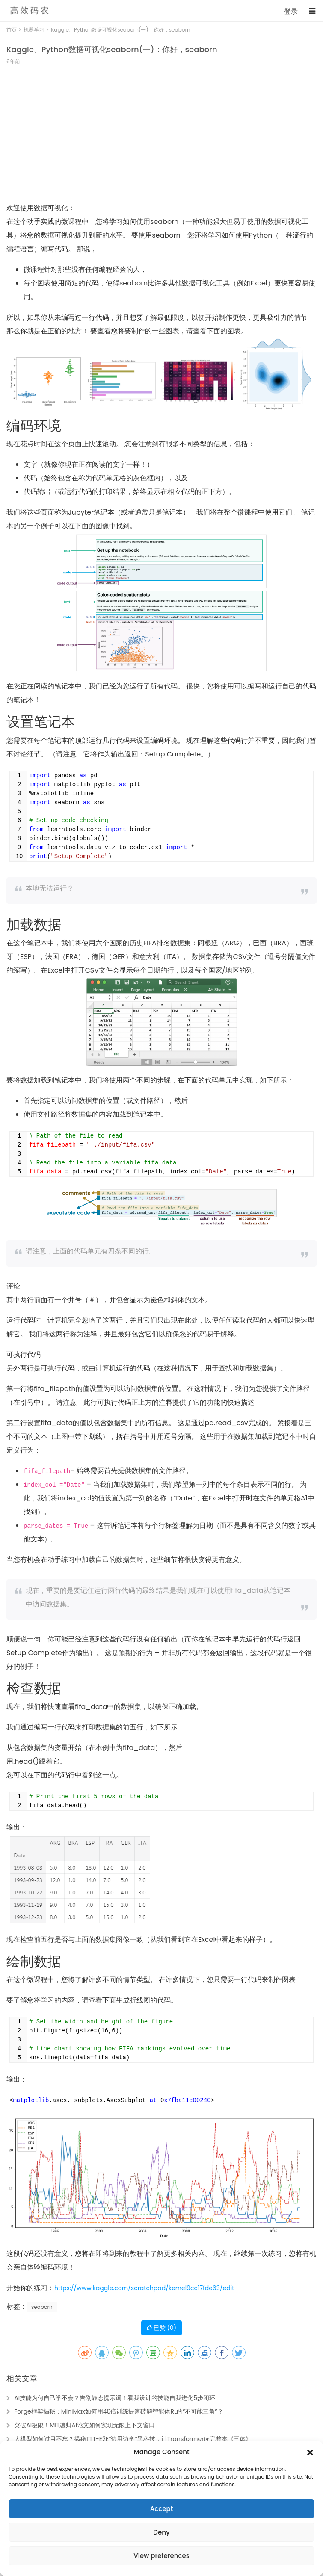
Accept (161, 2508)
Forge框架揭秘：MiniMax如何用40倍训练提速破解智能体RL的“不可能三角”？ (118, 2411)
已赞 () (161, 2327)
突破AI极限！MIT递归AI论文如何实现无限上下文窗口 (84, 2425)
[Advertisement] (161, 138)
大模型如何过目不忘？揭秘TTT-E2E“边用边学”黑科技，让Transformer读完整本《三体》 (133, 2439)
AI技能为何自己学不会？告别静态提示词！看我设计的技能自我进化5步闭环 (114, 2398)
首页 (11, 29)
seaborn (42, 2307)
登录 (291, 11)
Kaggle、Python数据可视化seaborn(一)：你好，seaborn (111, 49)
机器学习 (34, 29)
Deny (161, 2532)
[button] (310, 2452)
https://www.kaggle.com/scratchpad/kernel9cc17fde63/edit (144, 2288)
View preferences (161, 2555)
